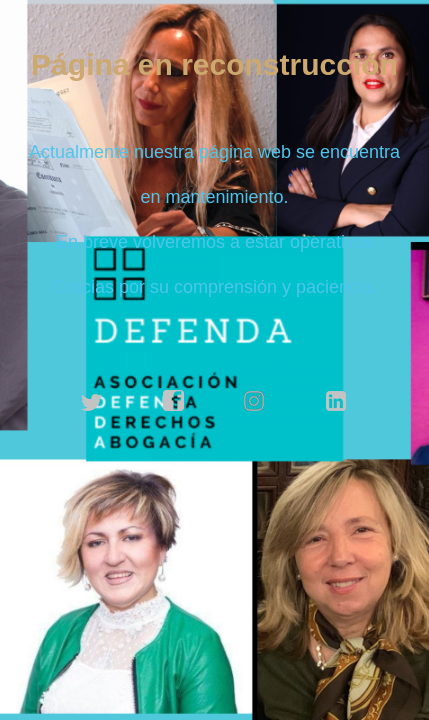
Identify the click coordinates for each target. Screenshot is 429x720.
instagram (255, 401)
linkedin (337, 401)
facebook (174, 401)
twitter (92, 401)
